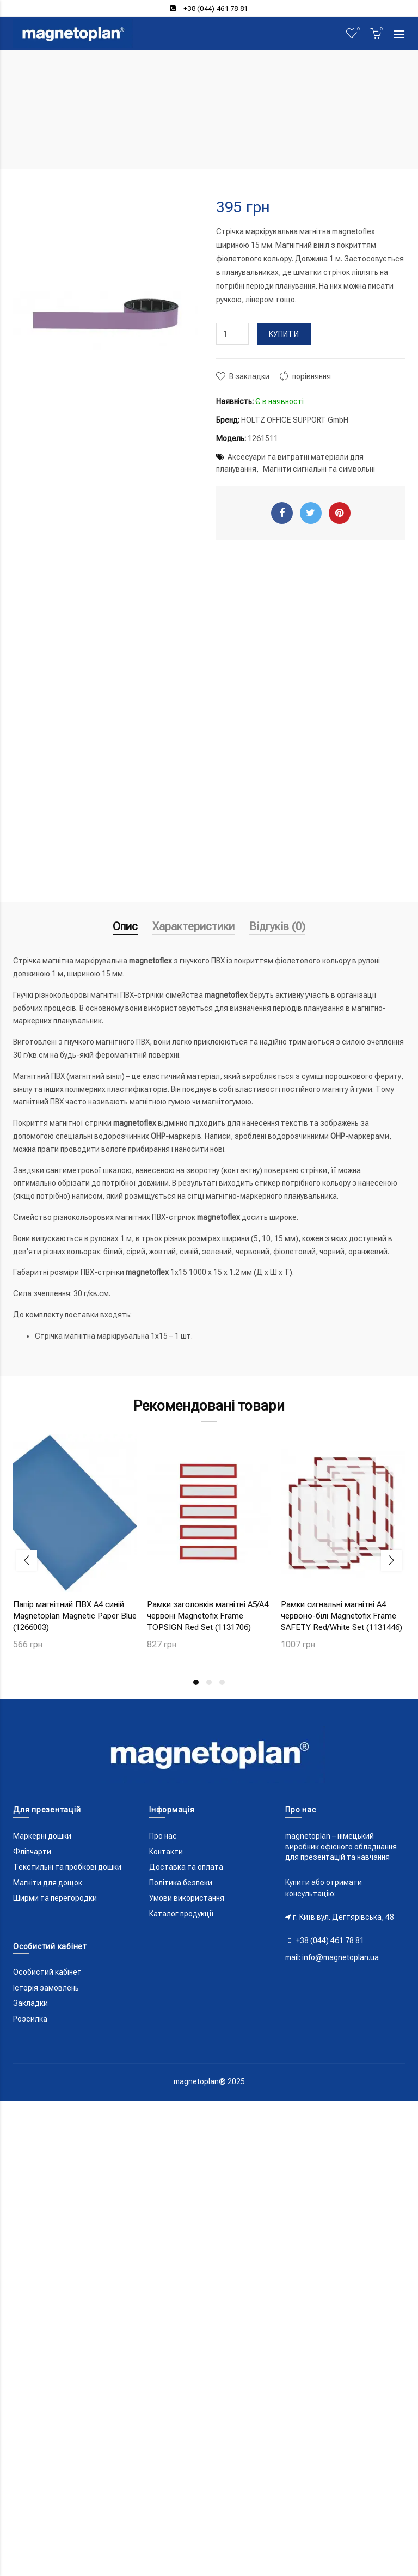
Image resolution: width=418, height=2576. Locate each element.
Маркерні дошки (42, 1836)
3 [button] (222, 1682)
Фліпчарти (32, 1851)
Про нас (163, 1836)
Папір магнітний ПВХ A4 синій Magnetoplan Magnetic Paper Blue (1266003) (75, 1616)
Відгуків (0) (277, 926)
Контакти (166, 1851)
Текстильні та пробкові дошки (67, 1867)
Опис (125, 926)
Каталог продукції (181, 1913)
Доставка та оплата (186, 1867)
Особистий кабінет (47, 1972)
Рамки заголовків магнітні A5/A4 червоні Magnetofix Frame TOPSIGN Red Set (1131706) (207, 1616)
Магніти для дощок (47, 1882)
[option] (75, 1549)
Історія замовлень (46, 1987)
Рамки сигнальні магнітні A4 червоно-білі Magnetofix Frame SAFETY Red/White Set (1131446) (341, 1616)
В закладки (249, 376)
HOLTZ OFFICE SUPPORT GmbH (294, 420)
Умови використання (186, 1898)
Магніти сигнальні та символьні (319, 469)
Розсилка (30, 2019)
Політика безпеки (180, 1882)
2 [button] (209, 1682)
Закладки (30, 2003)
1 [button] (196, 1682)
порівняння (311, 376)
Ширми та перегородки (55, 1898)
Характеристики (193, 926)
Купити (284, 333)
